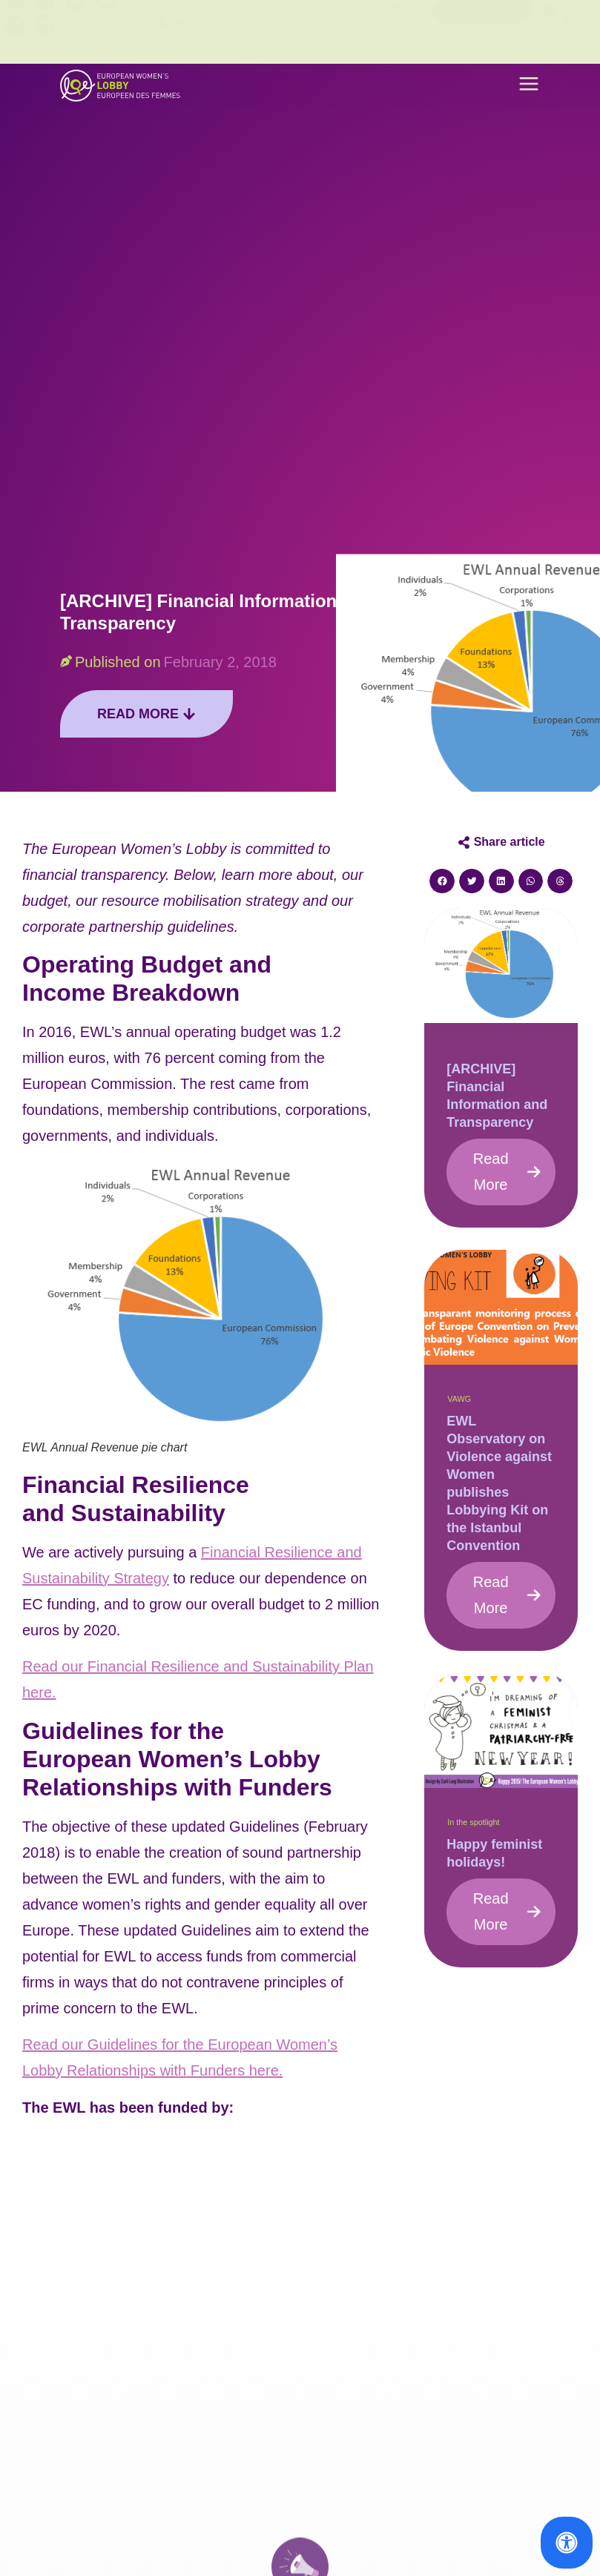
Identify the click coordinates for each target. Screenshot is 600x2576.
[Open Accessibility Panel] (567, 2543)
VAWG (459, 1398)
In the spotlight (473, 1822)
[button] (529, 86)
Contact (407, 31)
